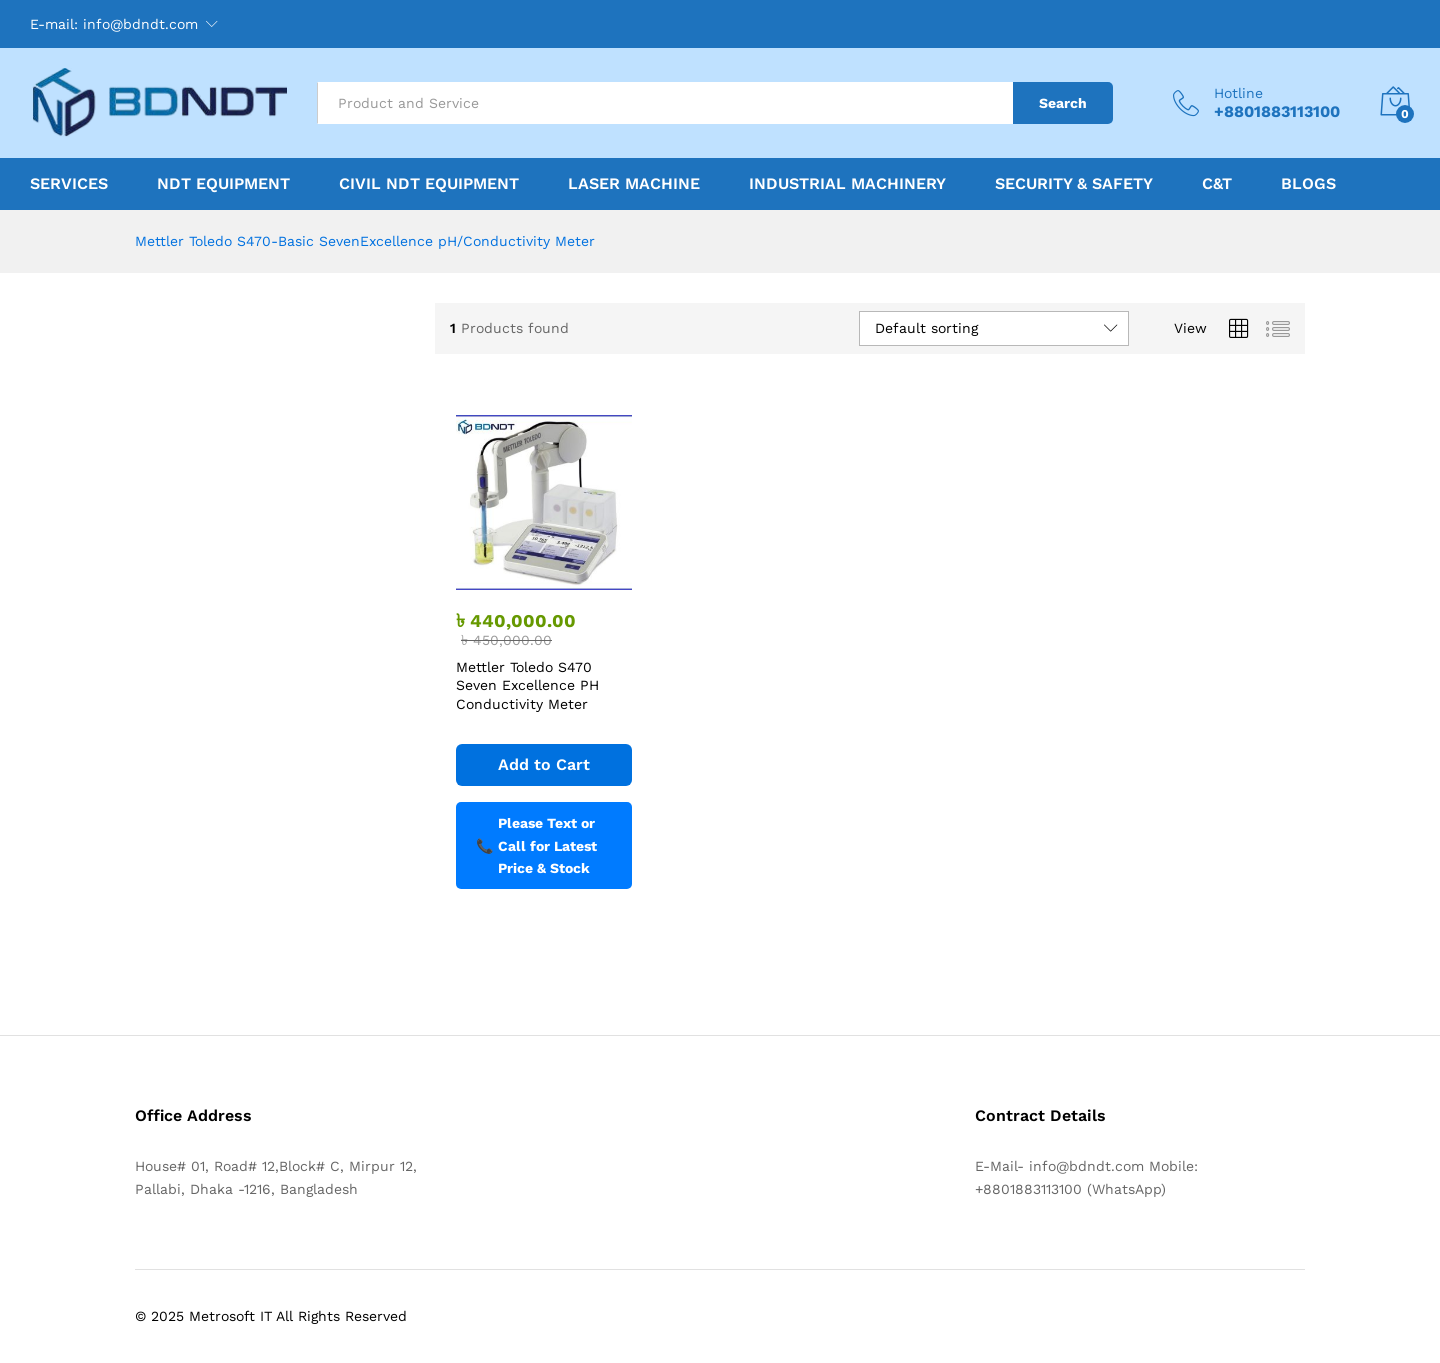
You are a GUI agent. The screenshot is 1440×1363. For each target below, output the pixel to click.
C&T (1217, 184)
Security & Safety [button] (1074, 184)
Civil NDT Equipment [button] (429, 184)
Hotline (1238, 93)
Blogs (1308, 184)
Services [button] (69, 184)
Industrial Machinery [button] (847, 184)
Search (1063, 103)
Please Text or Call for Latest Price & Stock (536, 845)
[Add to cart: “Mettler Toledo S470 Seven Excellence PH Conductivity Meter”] (544, 765)
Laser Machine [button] (634, 184)
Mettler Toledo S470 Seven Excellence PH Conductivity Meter (527, 685)
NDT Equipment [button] (223, 184)
